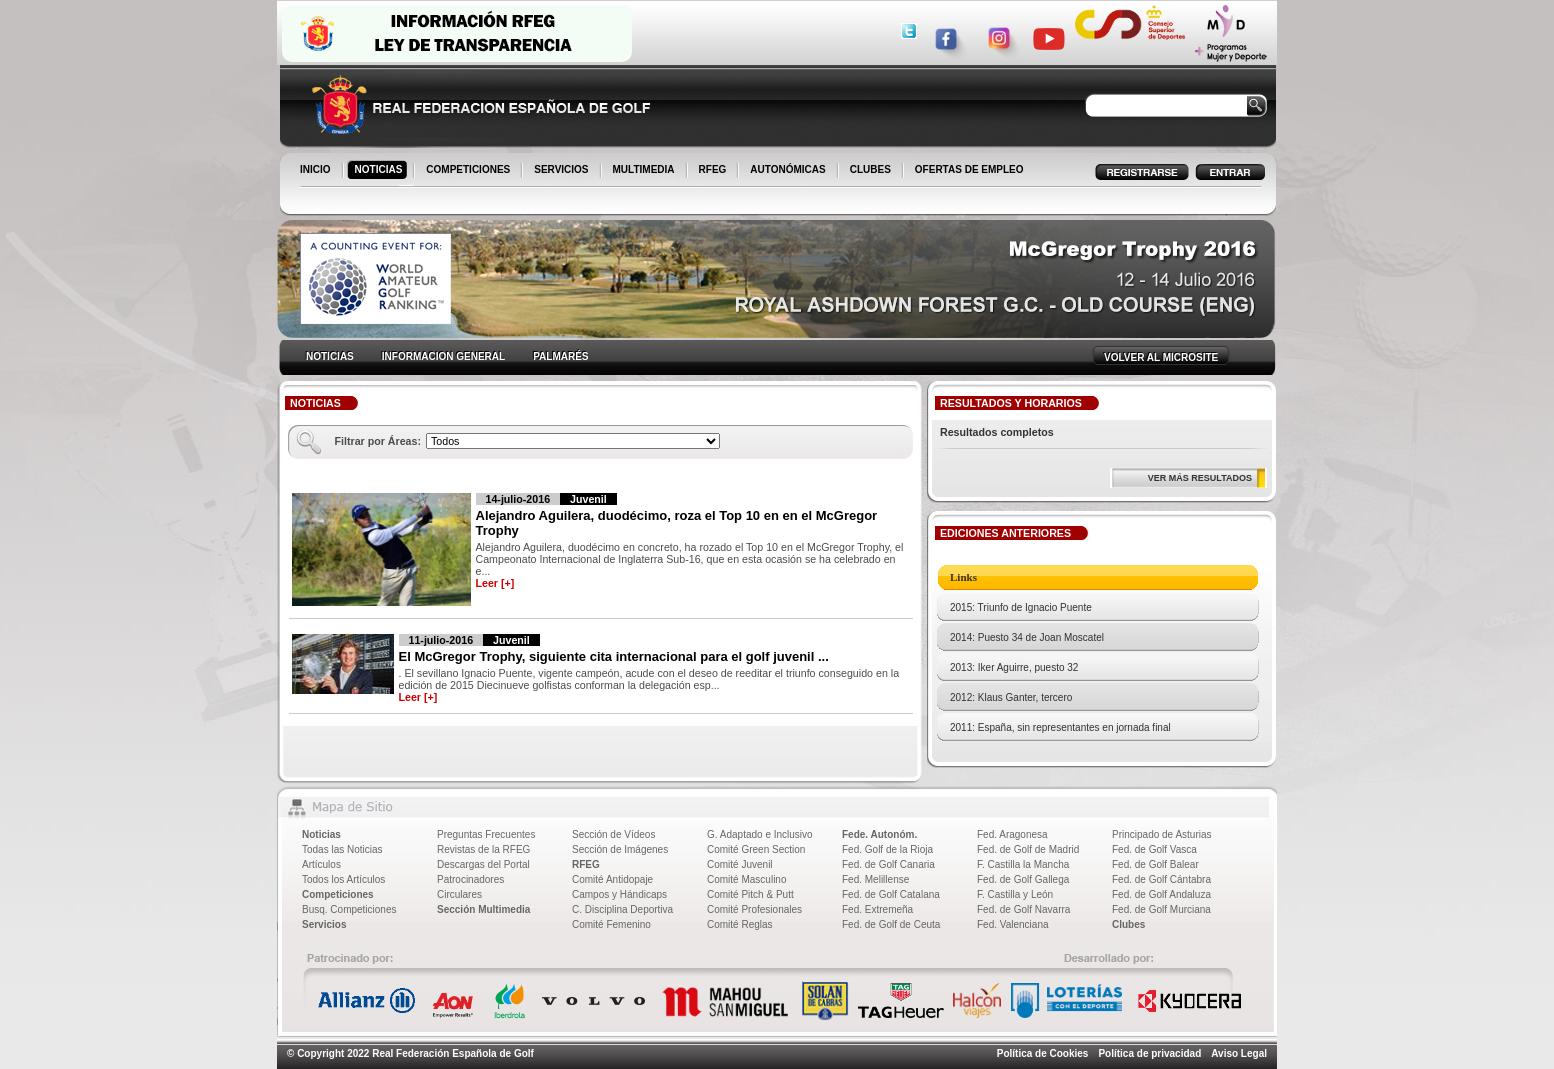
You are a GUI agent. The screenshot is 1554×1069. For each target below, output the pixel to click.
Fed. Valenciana (1013, 924)
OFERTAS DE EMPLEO (969, 169)
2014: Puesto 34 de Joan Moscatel (1027, 637)
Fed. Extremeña (877, 909)
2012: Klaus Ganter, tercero (1011, 697)
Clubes (1128, 924)
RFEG (714, 171)
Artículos (321, 864)
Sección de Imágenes (620, 849)
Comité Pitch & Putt (750, 894)
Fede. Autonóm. (879, 834)
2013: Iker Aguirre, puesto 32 (1014, 667)
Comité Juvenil (740, 864)
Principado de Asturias (1162, 834)
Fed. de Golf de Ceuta (891, 924)
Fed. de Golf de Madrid (1028, 849)
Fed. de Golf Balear (1155, 864)
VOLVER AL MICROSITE (1161, 357)
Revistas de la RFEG (483, 849)
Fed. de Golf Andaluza (1161, 894)
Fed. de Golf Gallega (1023, 879)
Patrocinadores (470, 879)
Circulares (459, 894)
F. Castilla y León (1015, 894)
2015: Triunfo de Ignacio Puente (1021, 607)
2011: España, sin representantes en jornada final (1060, 727)
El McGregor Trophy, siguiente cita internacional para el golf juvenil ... (614, 656)
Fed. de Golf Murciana (1161, 909)
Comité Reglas (740, 924)
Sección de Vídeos (613, 834)
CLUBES (870, 169)
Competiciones (338, 894)
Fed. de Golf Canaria (888, 864)
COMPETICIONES (469, 171)
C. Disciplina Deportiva (622, 909)
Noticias (321, 834)
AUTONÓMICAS (787, 169)
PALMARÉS (560, 356)
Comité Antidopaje (612, 879)
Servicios (324, 924)
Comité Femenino (611, 924)
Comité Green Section (756, 849)
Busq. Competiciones (349, 909)
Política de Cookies (1043, 1053)
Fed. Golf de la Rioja (887, 849)
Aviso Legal (1239, 1053)
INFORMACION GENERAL (443, 356)
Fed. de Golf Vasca (1154, 849)
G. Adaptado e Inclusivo (760, 834)
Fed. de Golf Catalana (891, 894)
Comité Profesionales (754, 909)
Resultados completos (997, 432)
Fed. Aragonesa (1012, 834)
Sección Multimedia (483, 909)
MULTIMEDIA (645, 171)
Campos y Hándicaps (619, 894)
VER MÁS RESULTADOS (1200, 478)
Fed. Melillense (875, 879)
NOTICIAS (380, 171)
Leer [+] (495, 583)
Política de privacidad (1149, 1053)
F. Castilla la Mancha (1023, 864)
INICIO (317, 171)
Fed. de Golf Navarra (1023, 909)
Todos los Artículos (343, 879)
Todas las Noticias (342, 849)
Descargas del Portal (483, 864)
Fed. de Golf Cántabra (1161, 879)
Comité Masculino (746, 879)
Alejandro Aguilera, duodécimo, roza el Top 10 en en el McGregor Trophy (677, 523)
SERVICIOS (562, 171)
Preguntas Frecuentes (486, 834)
